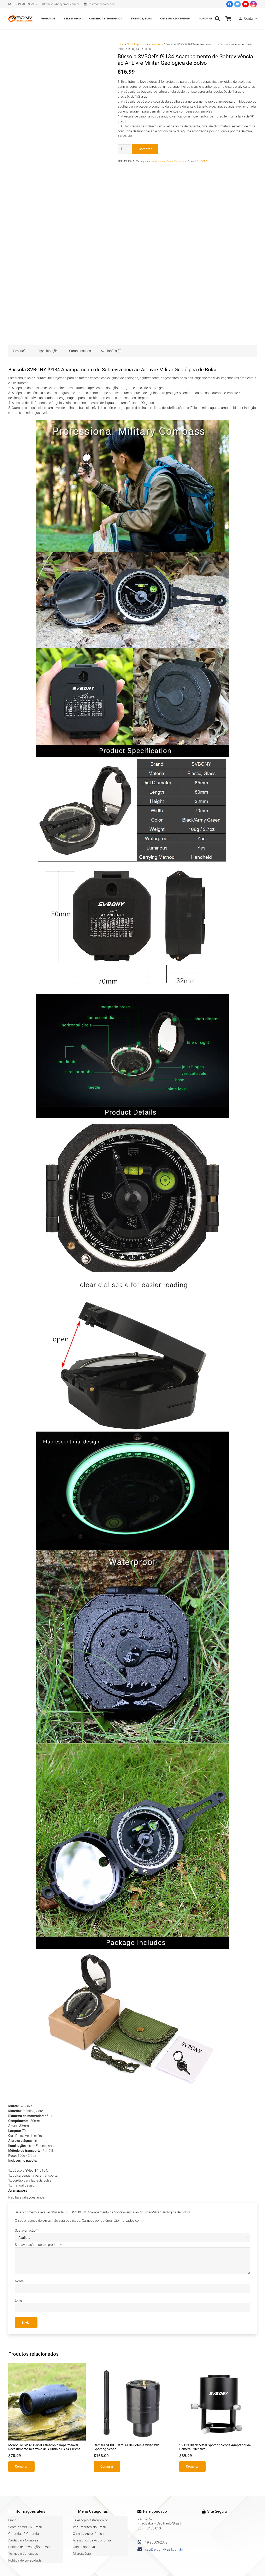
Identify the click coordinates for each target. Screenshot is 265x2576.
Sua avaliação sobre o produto (38, 2245)
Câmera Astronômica (88, 2534)
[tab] (20, 351)
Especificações (48, 351)
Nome (19, 2281)
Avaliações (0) (111, 351)
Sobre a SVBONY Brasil (25, 2527)
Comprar (145, 149)
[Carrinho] (228, 18)
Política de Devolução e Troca (29, 2547)
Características (80, 351)
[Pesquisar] (217, 18)
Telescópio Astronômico (90, 2520)
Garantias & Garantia (23, 2534)
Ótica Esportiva (136, 44)
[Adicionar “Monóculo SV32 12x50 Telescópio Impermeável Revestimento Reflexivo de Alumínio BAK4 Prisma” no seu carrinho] (21, 2466)
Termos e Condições (23, 2554)
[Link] (20, 18)
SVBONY (202, 161)
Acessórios (156, 44)
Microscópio (82, 2554)
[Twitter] (237, 4)
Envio (12, 2520)
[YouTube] (245, 4)
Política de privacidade (24, 2560)
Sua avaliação (26, 2230)
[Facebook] (229, 4)
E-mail (19, 2300)
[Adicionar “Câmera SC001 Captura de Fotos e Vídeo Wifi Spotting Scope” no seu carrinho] (107, 2466)
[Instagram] (253, 4)
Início (121, 44)
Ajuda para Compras (23, 2540)
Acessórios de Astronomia (92, 2540)
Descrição (20, 351)
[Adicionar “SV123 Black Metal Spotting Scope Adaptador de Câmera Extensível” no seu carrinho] (192, 2466)
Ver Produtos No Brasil (89, 2527)
